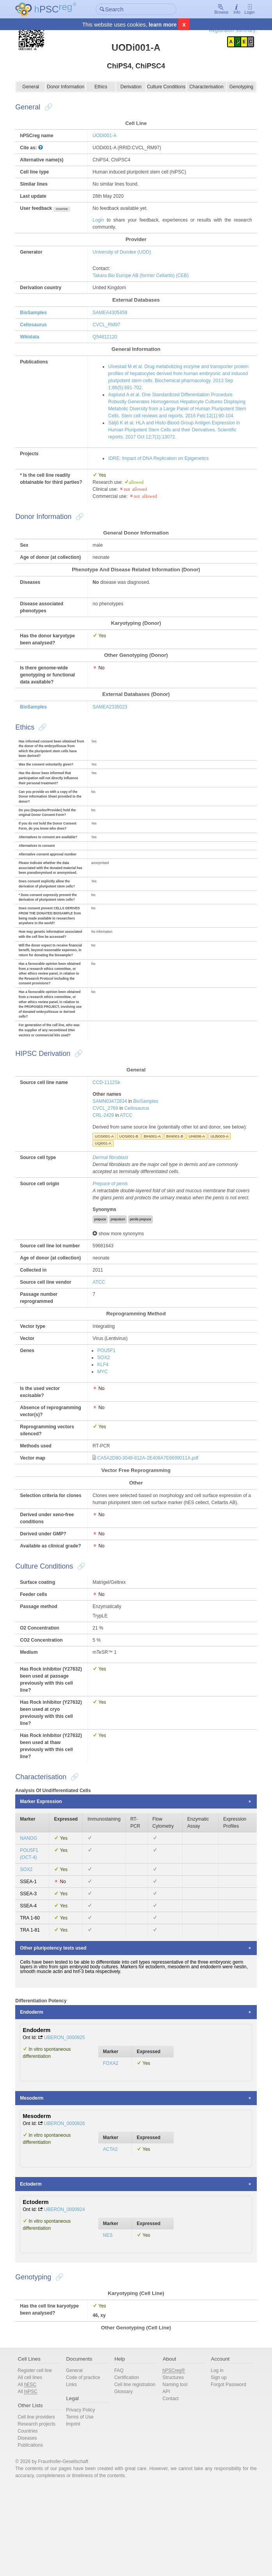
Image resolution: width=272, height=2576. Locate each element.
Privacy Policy (85, 2497)
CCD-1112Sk (109, 1116)
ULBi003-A (222, 1177)
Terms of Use (84, 2504)
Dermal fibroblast (113, 1198)
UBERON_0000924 (71, 2292)
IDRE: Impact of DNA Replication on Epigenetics (161, 465)
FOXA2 (113, 2146)
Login (242, 10)
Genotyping (235, 86)
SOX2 (106, 1419)
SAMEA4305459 (113, 312)
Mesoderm (39, 2181)
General (37, 86)
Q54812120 (108, 337)
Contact (169, 2486)
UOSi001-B (131, 1177)
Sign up (214, 2465)
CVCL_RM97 (109, 324)
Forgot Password (224, 2472)
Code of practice (87, 2465)
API (165, 2479)
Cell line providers (43, 2504)
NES (110, 2318)
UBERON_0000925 (71, 2120)
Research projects (44, 2511)
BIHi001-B (177, 1177)
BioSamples (40, 312)
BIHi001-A (155, 1177)
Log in (212, 2458)
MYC (105, 1433)
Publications (37, 2532)
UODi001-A (107, 135)
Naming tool (173, 2472)
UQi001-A (106, 1184)
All (34, 2472)
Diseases (34, 2525)
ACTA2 (112, 2232)
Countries (35, 2518)
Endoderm (38, 2095)
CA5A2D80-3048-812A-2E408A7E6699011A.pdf (150, 1527)
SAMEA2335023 (113, 721)
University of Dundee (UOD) (125, 252)
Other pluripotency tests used (60, 2031)
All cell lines (37, 2465)
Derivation (131, 86)
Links (75, 2472)
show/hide (69, 209)
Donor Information (70, 86)
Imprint (77, 2511)
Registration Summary (225, 30)
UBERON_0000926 (71, 2206)
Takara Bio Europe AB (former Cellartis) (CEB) (144, 275)
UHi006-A (200, 1177)
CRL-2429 (106, 1149)
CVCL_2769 (108, 1142)
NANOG (35, 1921)
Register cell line (42, 2458)
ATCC (129, 1149)
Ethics (102, 86)
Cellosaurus (40, 324)
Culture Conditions (164, 86)
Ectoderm (38, 2267)
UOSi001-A (107, 1177)
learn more (163, 25)
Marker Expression (48, 1884)
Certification (128, 2465)
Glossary (125, 2486)
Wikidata (36, 337)
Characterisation (202, 86)
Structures (172, 2465)
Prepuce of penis (113, 1224)
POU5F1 (109, 1412)
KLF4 (106, 1426)
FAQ (120, 2458)
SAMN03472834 (113, 1135)
